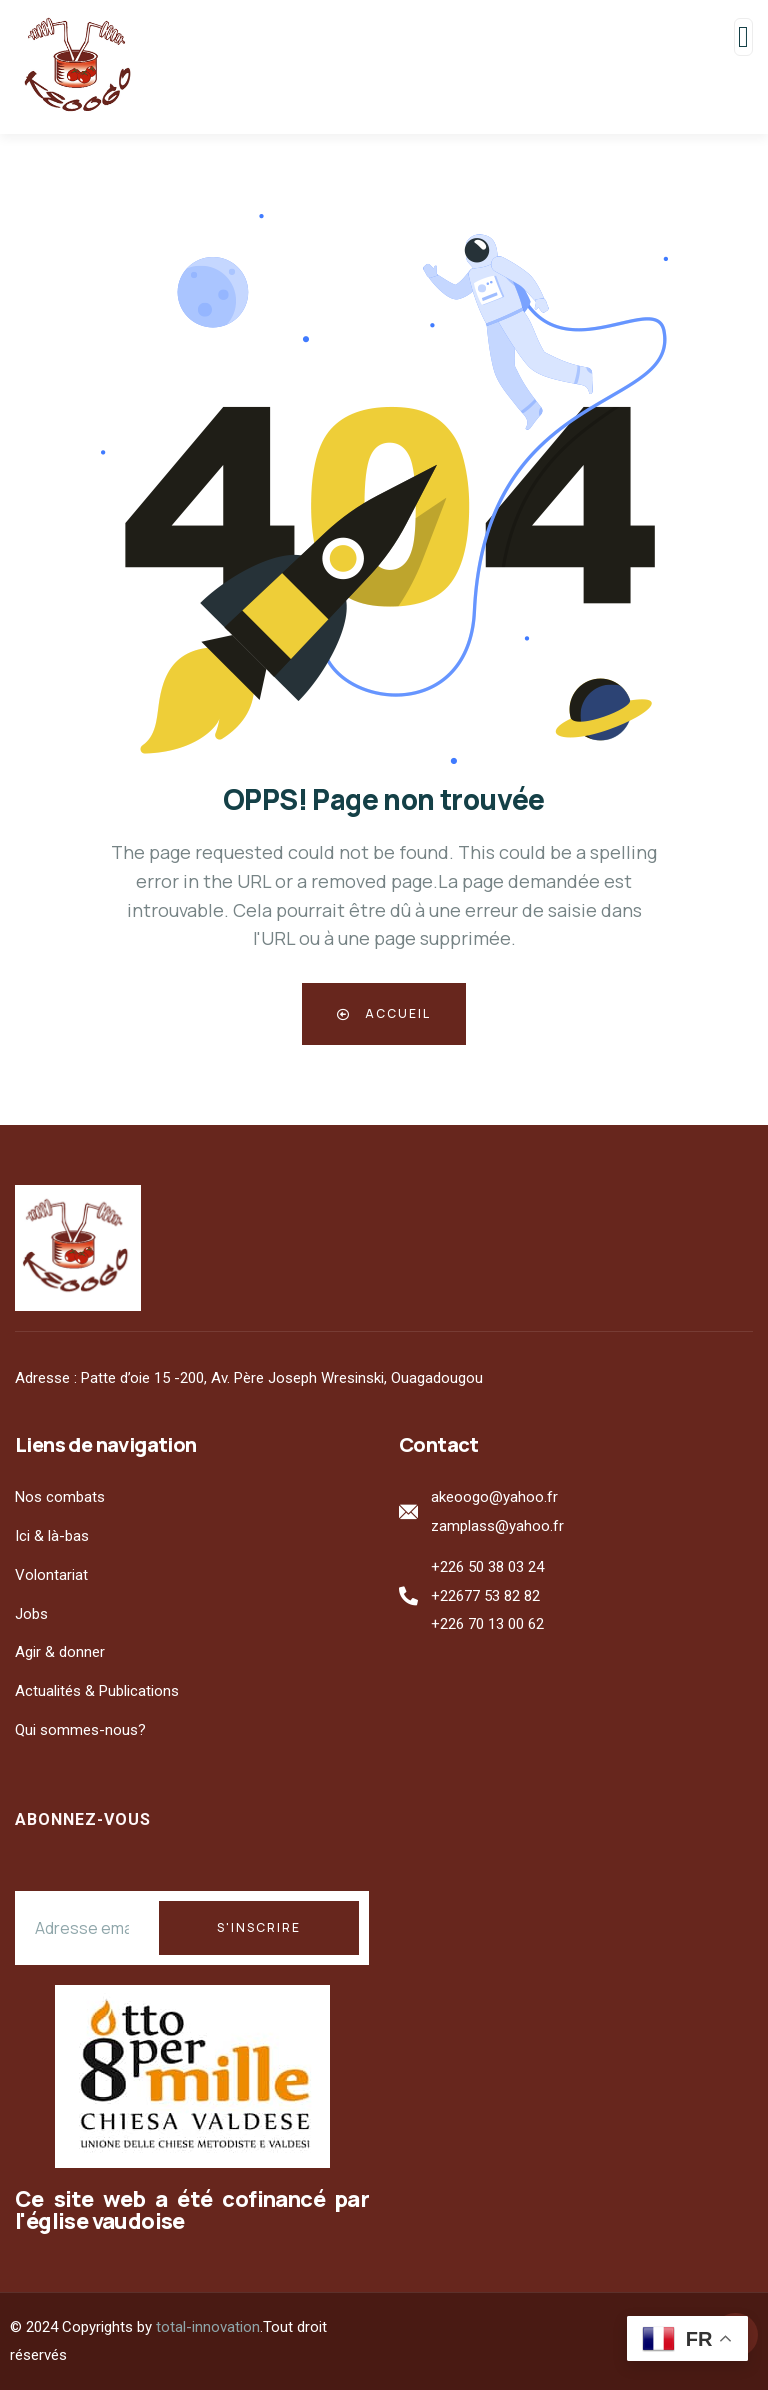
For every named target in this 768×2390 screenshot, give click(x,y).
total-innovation (208, 2327)
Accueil (384, 1013)
